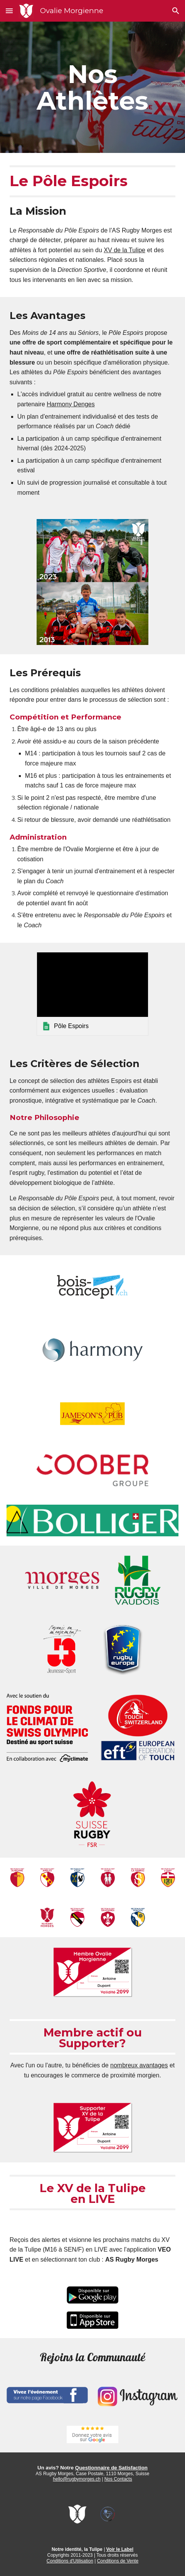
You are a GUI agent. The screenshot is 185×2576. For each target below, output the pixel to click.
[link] (92, 994)
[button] (9, 10)
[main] (93, 87)
